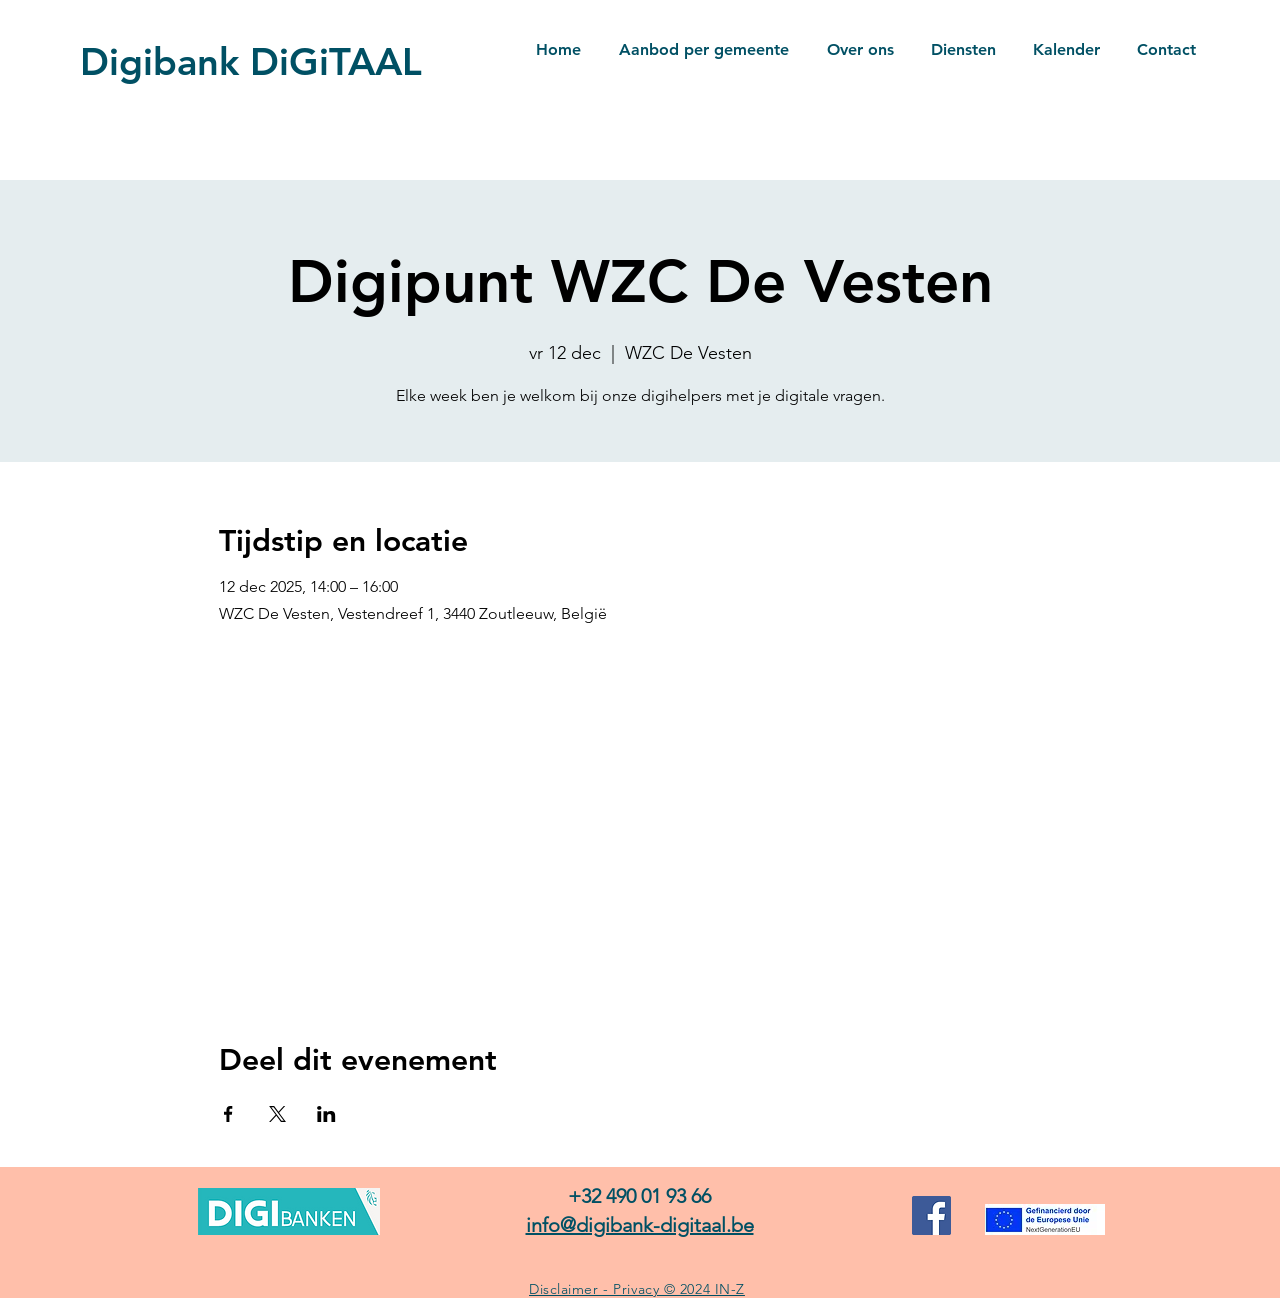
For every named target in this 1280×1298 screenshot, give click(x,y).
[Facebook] (931, 1215)
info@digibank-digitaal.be (640, 1225)
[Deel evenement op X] (277, 1114)
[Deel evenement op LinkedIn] (326, 1114)
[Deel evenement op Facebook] (228, 1114)
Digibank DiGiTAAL (251, 61)
